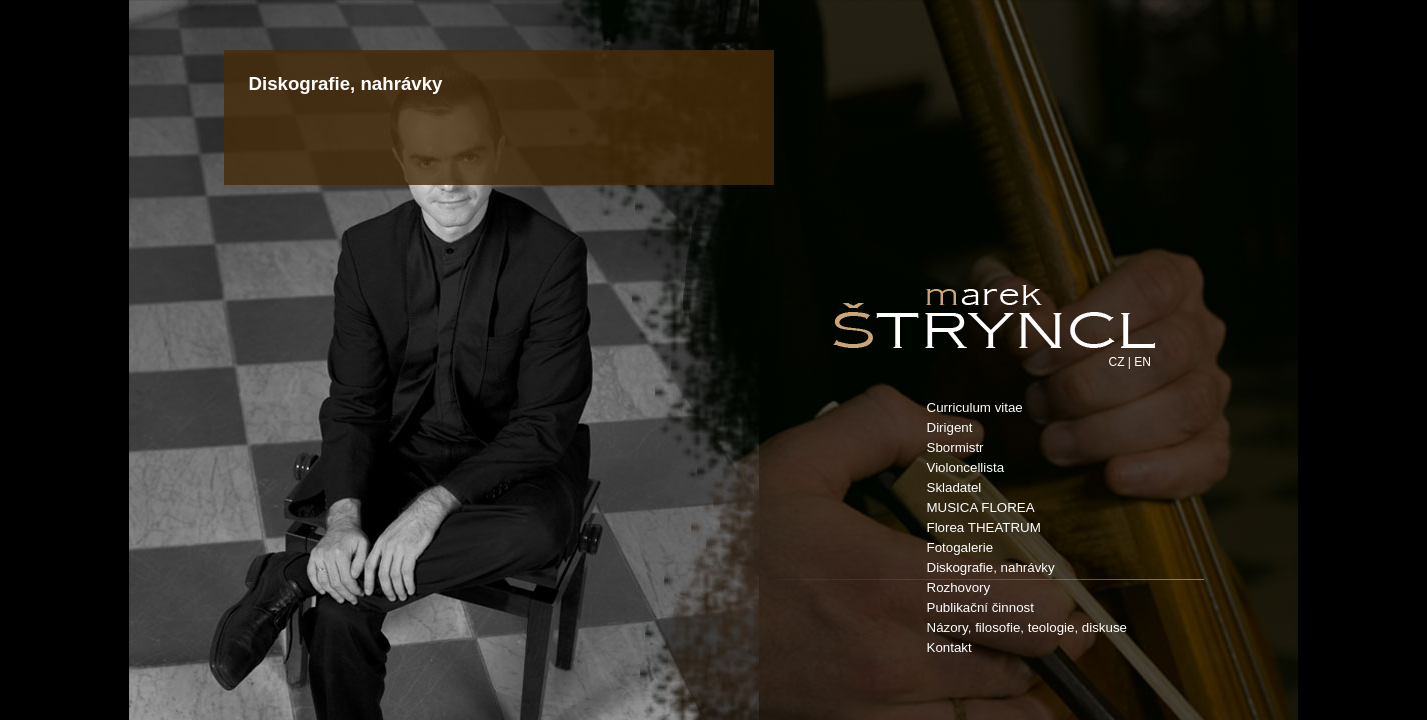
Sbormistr (955, 447)
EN (1142, 362)
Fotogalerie (960, 547)
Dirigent (950, 427)
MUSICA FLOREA (981, 507)
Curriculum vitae (975, 407)
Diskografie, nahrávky (991, 567)
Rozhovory (959, 587)
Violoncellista (966, 467)
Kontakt (949, 647)
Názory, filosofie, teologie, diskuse (1027, 627)
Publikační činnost (980, 607)
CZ (1117, 362)
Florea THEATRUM (984, 527)
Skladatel (954, 487)
